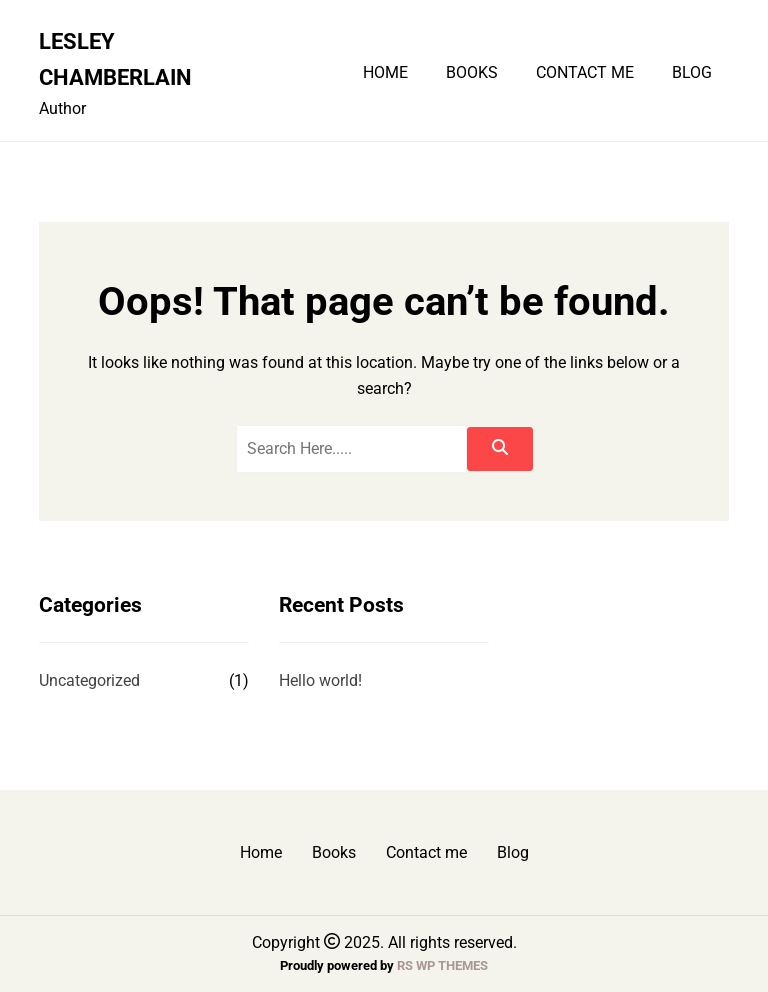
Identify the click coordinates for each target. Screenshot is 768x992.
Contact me (585, 73)
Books (472, 73)
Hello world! (320, 680)
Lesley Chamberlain (115, 59)
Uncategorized (89, 680)
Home (385, 73)
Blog (692, 73)
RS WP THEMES (442, 965)
